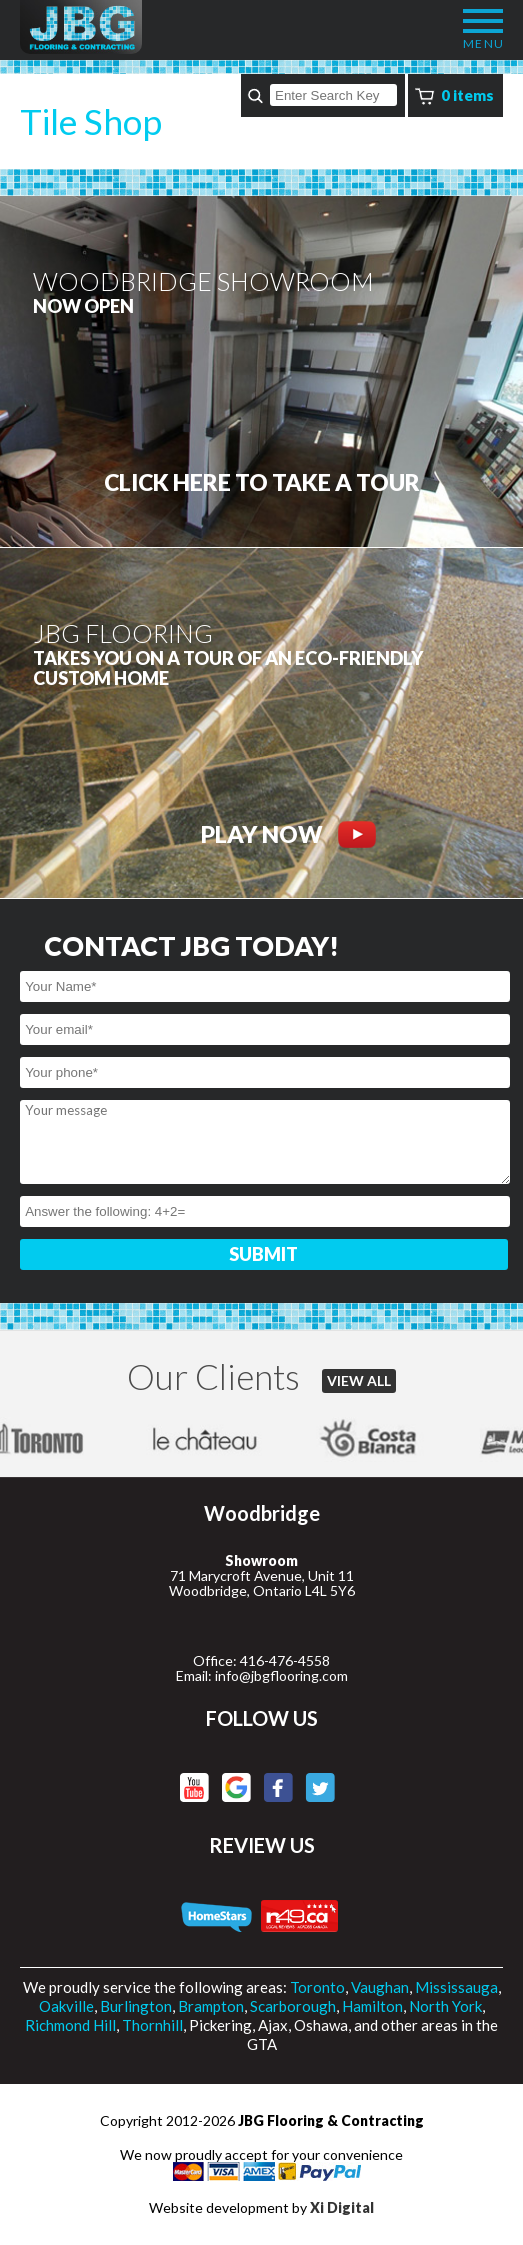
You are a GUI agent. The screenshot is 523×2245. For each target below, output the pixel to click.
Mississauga (456, 1987)
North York (445, 2006)
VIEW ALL (359, 1380)
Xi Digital (342, 2207)
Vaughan (380, 1987)
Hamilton (372, 2006)
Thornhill (152, 2025)
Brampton (211, 2006)
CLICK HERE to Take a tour (262, 482)
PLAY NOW (288, 834)
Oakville (66, 2006)
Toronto (317, 1987)
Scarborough (293, 2006)
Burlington (136, 2006)
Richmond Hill (70, 2025)
